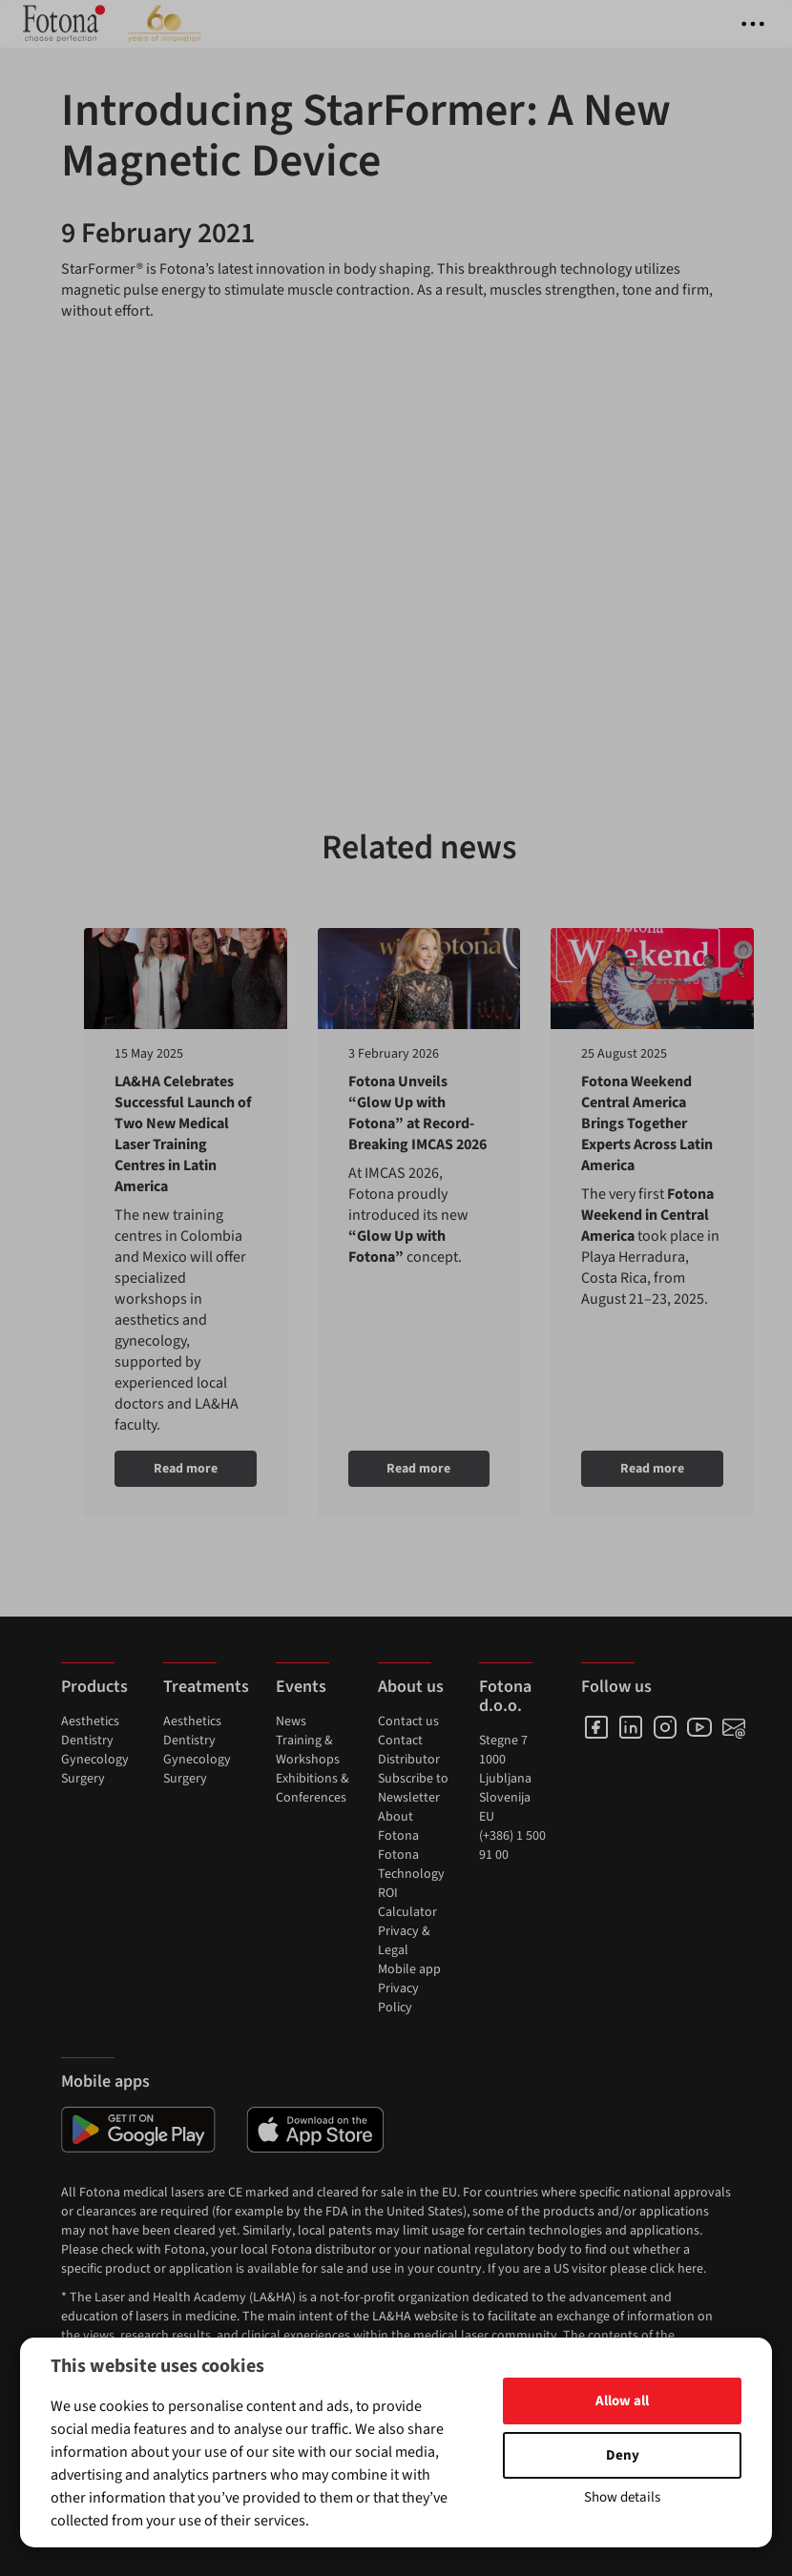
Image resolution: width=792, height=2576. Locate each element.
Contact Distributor (409, 1750)
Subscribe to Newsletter (413, 1788)
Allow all (622, 2401)
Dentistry (87, 1740)
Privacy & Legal (404, 1941)
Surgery (83, 1778)
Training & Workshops (308, 1750)
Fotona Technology (411, 1864)
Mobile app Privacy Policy (409, 1988)
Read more (186, 1468)
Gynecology (95, 1759)
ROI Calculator (407, 1903)
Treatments (206, 1687)
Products (94, 1687)
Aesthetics (90, 1721)
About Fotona (398, 1826)
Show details (622, 2497)
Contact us (408, 1721)
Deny (622, 2455)
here (690, 2268)
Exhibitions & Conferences (312, 1788)
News (291, 1721)
